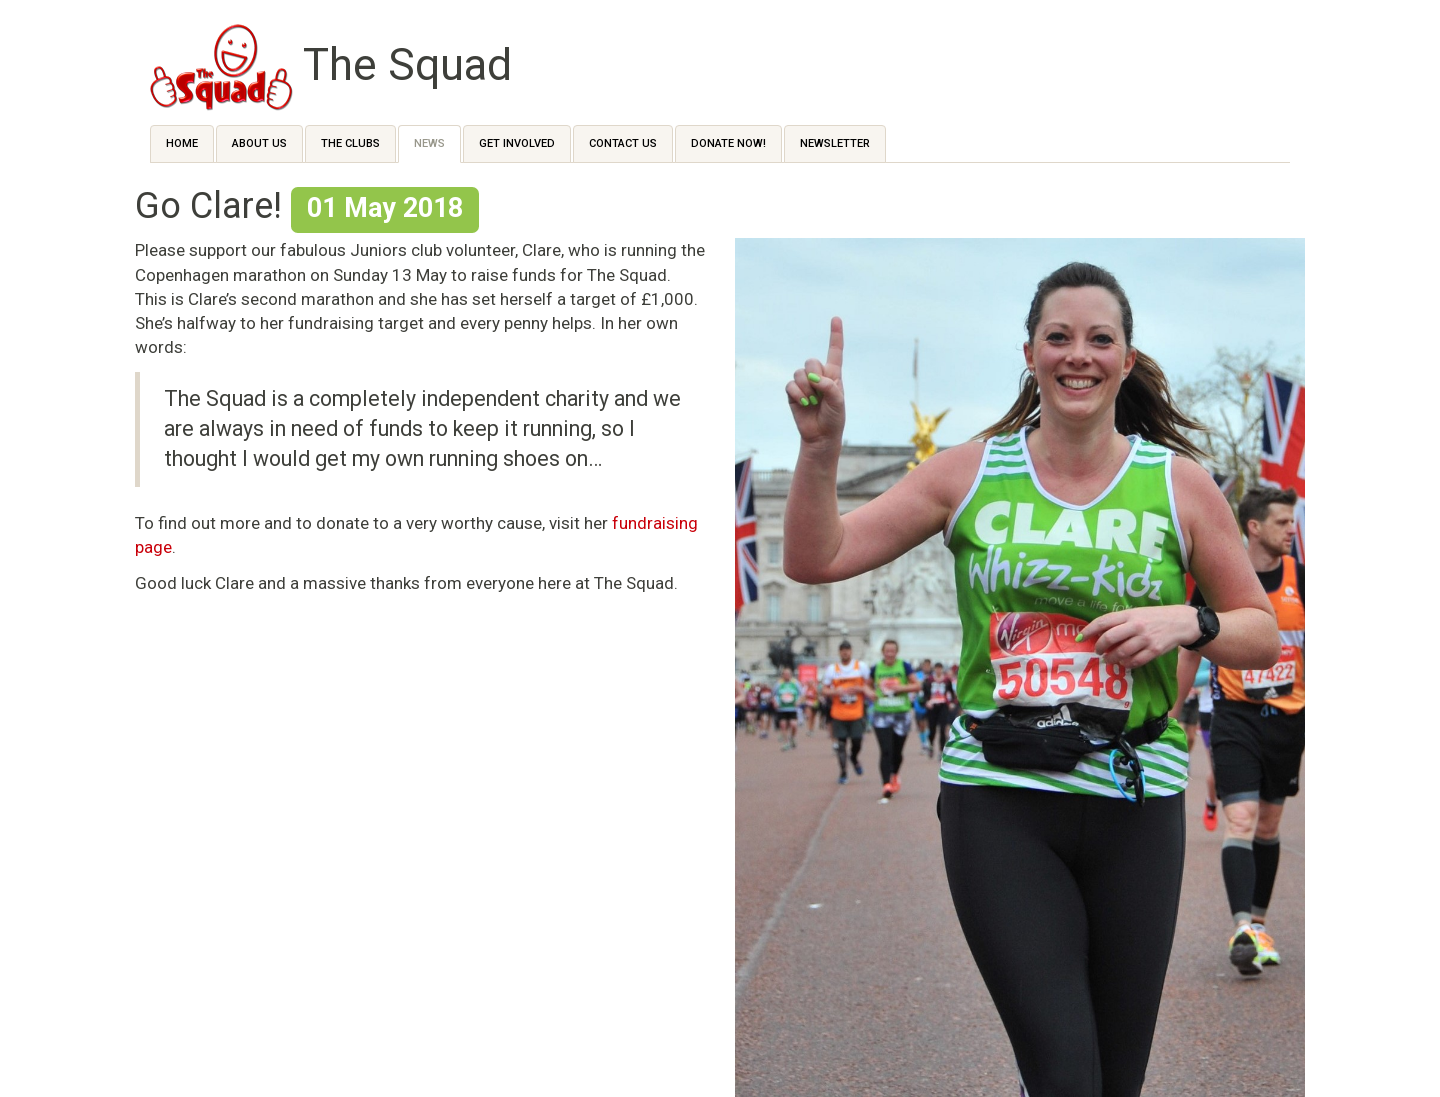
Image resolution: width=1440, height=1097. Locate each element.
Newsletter (835, 143)
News (429, 143)
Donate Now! (728, 143)
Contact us (623, 143)
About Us (259, 143)
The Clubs (350, 143)
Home (182, 143)
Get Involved (517, 143)
